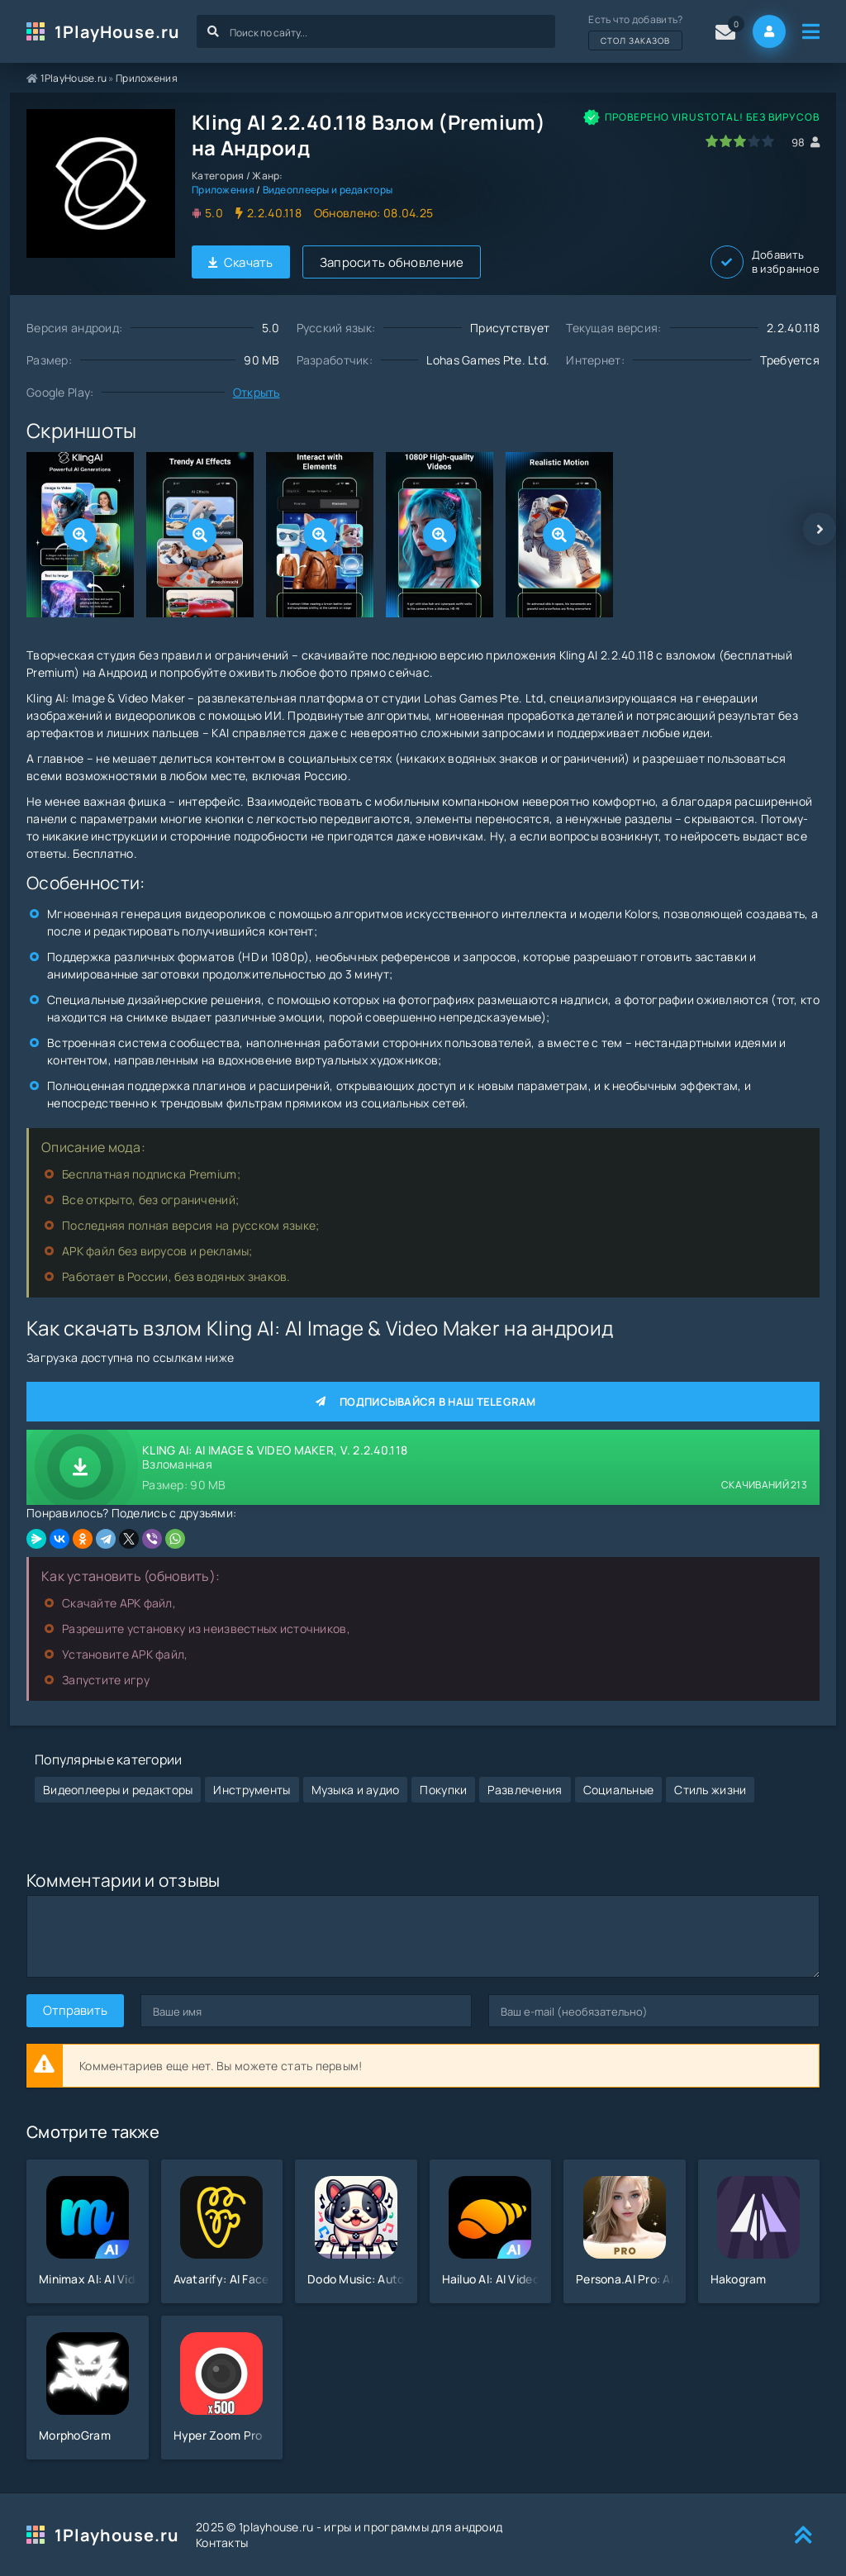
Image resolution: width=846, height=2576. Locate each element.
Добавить (765, 262)
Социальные (618, 1789)
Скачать (240, 262)
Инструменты (251, 1789)
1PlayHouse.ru (117, 32)
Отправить (75, 2010)
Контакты (222, 2542)
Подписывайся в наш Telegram (423, 1401)
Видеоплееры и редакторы (327, 190)
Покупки (443, 1789)
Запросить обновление (392, 262)
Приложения (147, 78)
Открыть (256, 392)
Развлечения (524, 1789)
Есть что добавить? (635, 31)
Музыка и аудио (355, 1789)
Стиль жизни (710, 1789)
